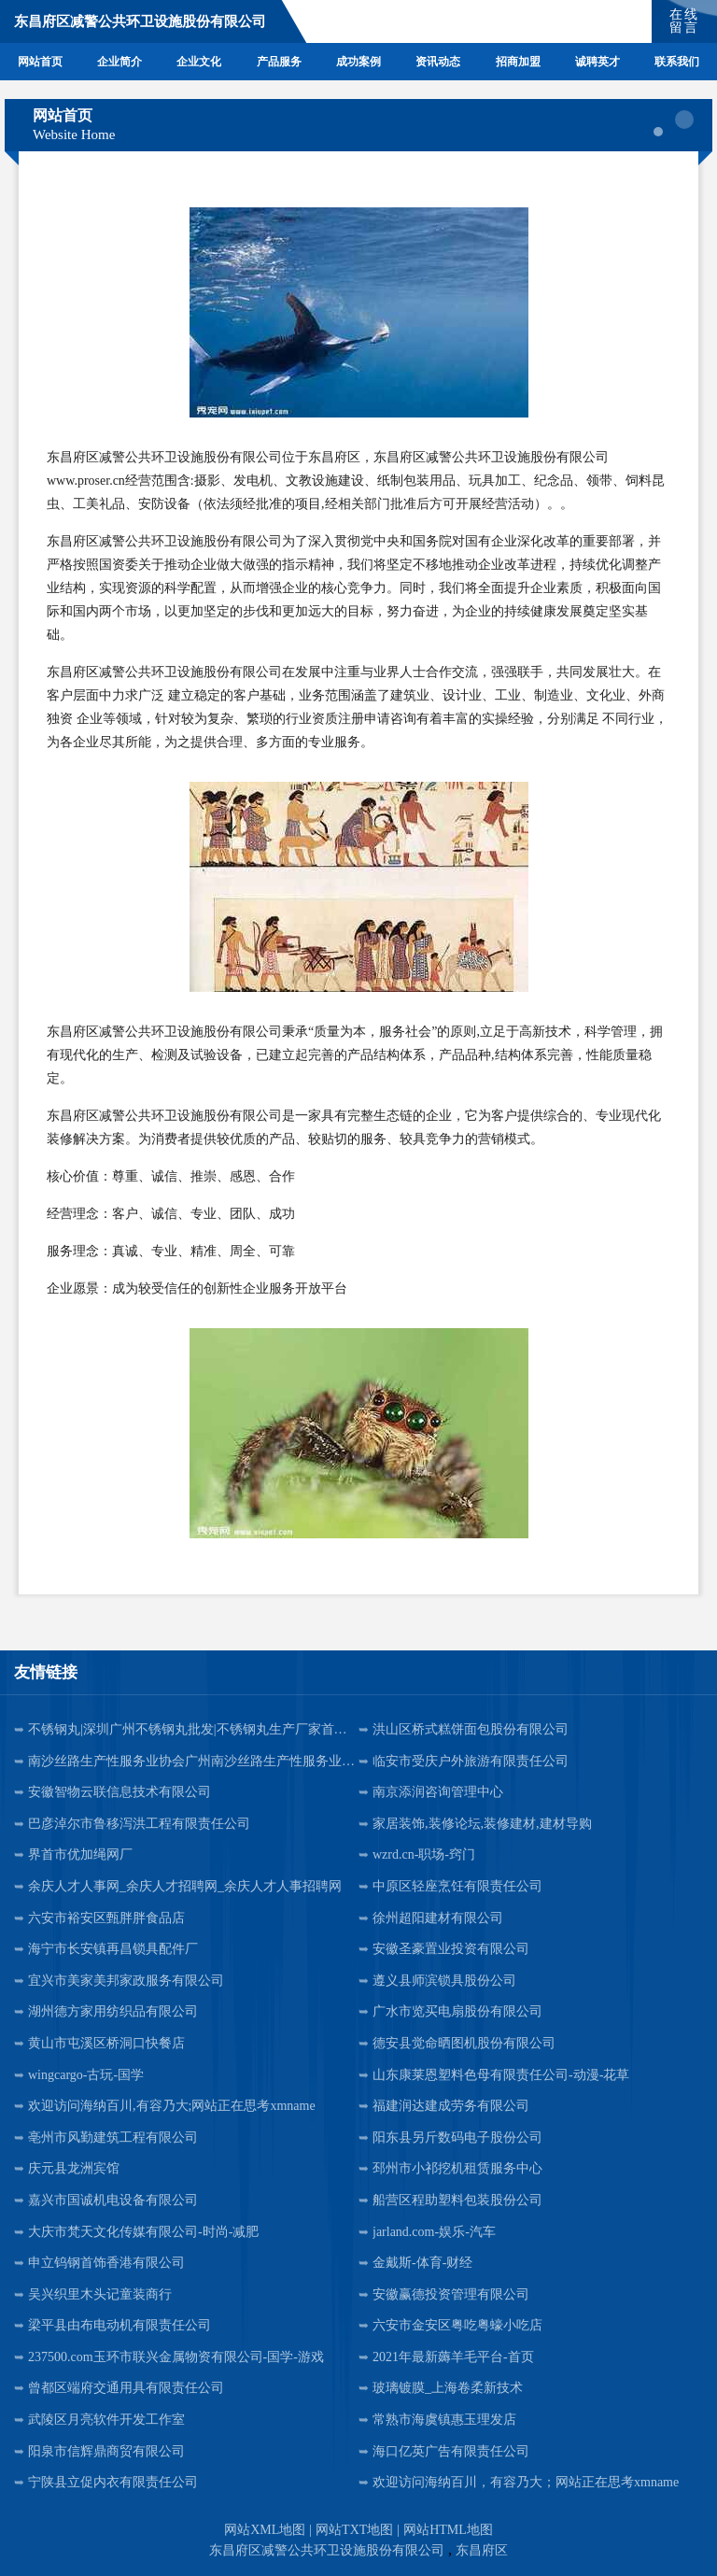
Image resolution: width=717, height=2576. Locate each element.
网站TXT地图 (354, 2530)
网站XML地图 (264, 2530)
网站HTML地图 (448, 2530)
